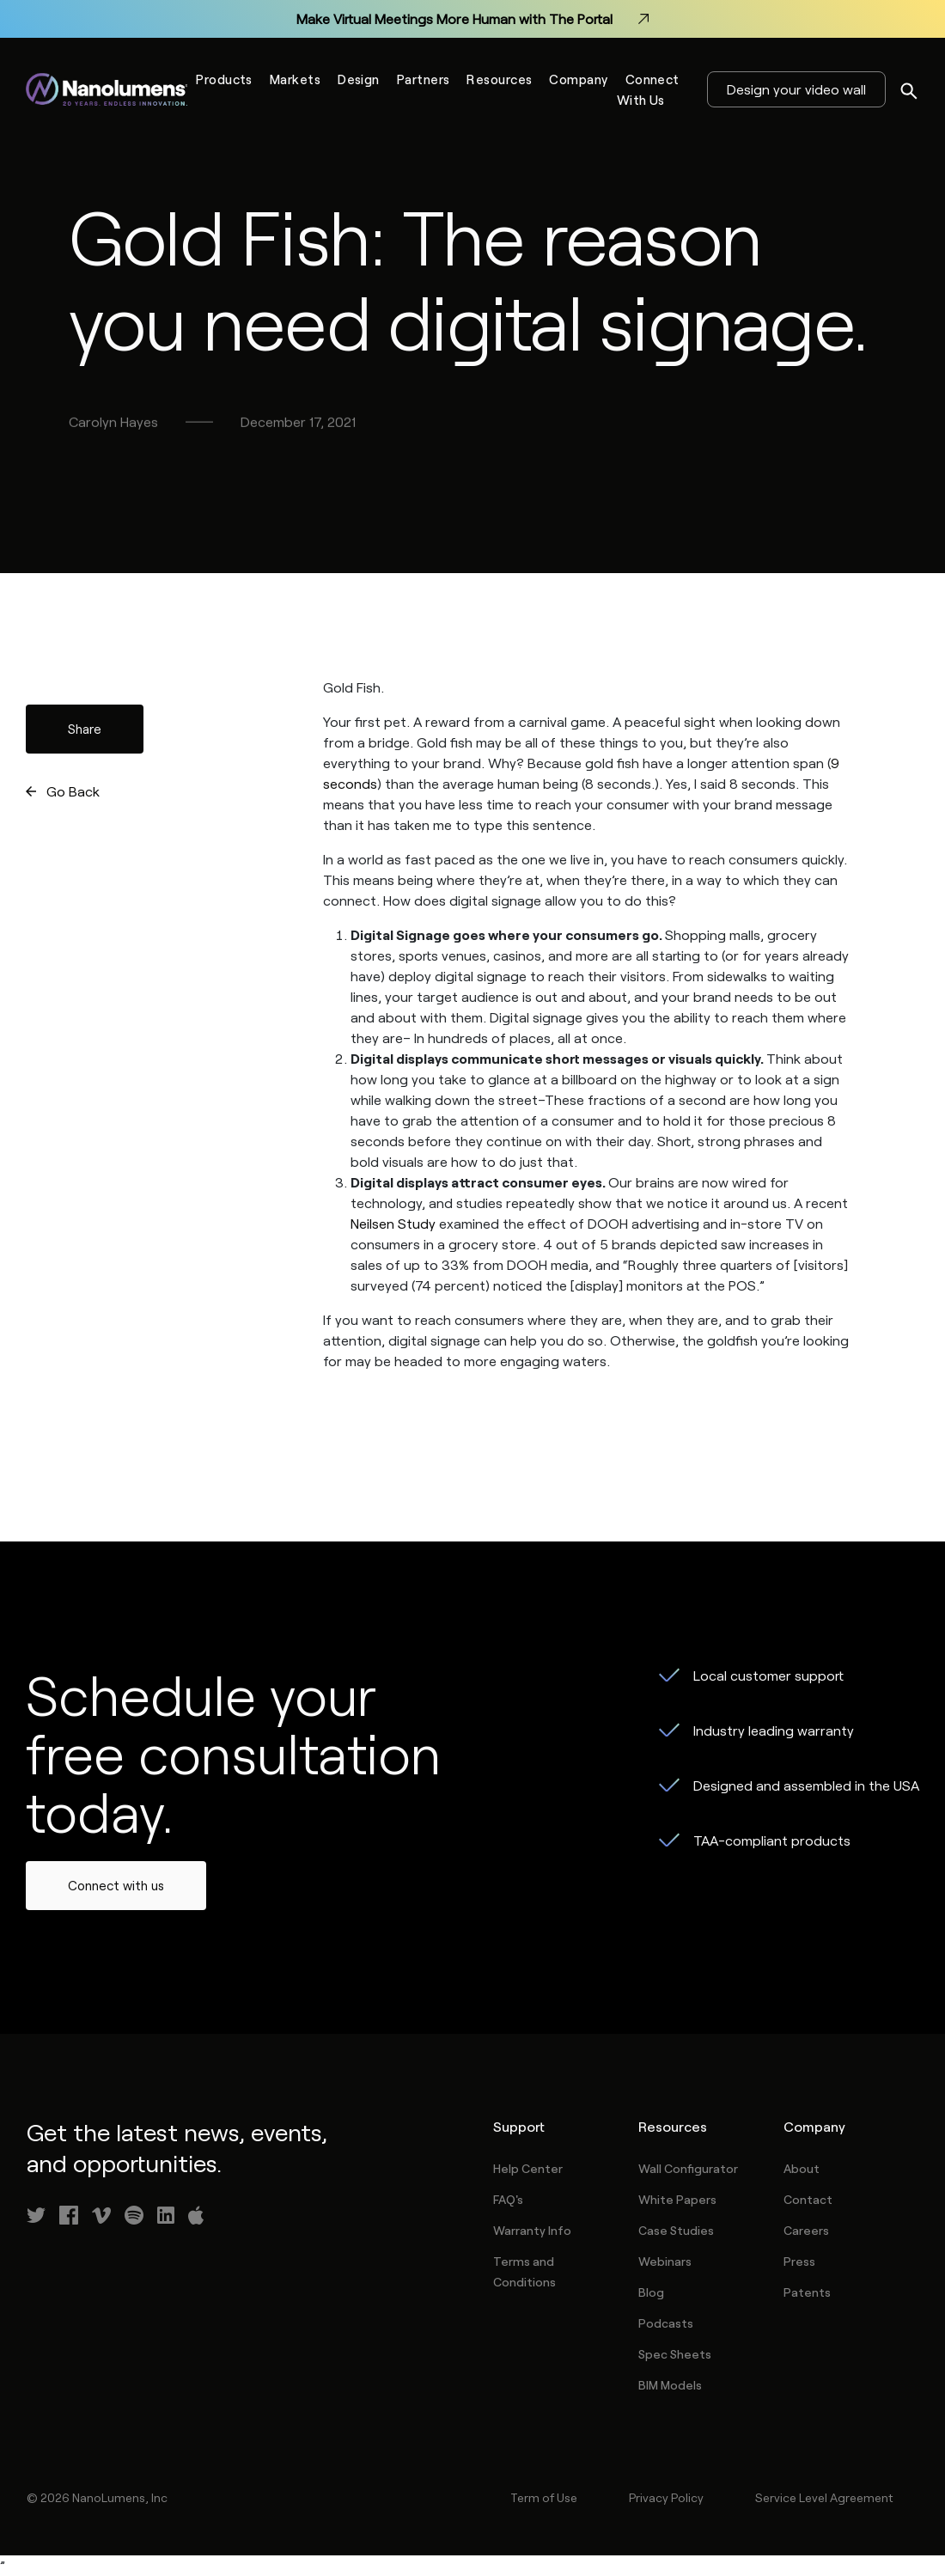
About (801, 2168)
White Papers (677, 2199)
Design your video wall (796, 89)
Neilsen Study (393, 1223)
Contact (807, 2199)
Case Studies (676, 2230)
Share (84, 728)
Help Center (528, 2168)
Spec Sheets (674, 2354)
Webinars (665, 2261)
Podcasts (665, 2323)
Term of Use (543, 2497)
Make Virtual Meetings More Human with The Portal (472, 19)
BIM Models (670, 2385)
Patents (807, 2292)
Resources (499, 79)
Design (359, 79)
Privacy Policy (666, 2497)
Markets (295, 79)
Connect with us (116, 1885)
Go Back (73, 791)
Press (799, 2261)
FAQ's (508, 2199)
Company (578, 79)
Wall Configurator (688, 2168)
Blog (651, 2292)
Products (224, 79)
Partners (423, 79)
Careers (806, 2230)
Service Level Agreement (824, 2497)
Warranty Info (532, 2230)
